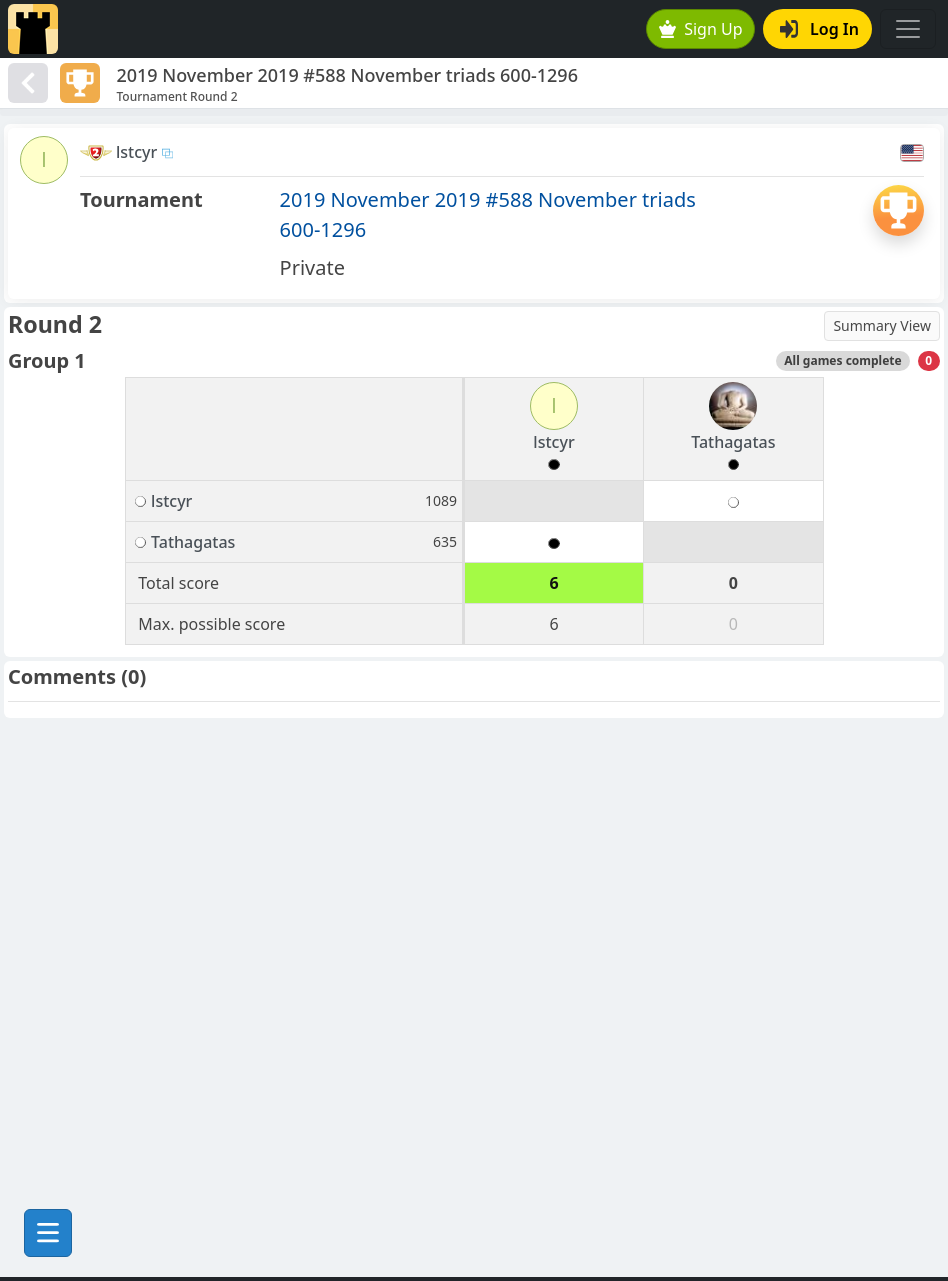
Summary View (882, 325)
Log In (819, 29)
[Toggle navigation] (908, 29)
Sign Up (701, 29)
